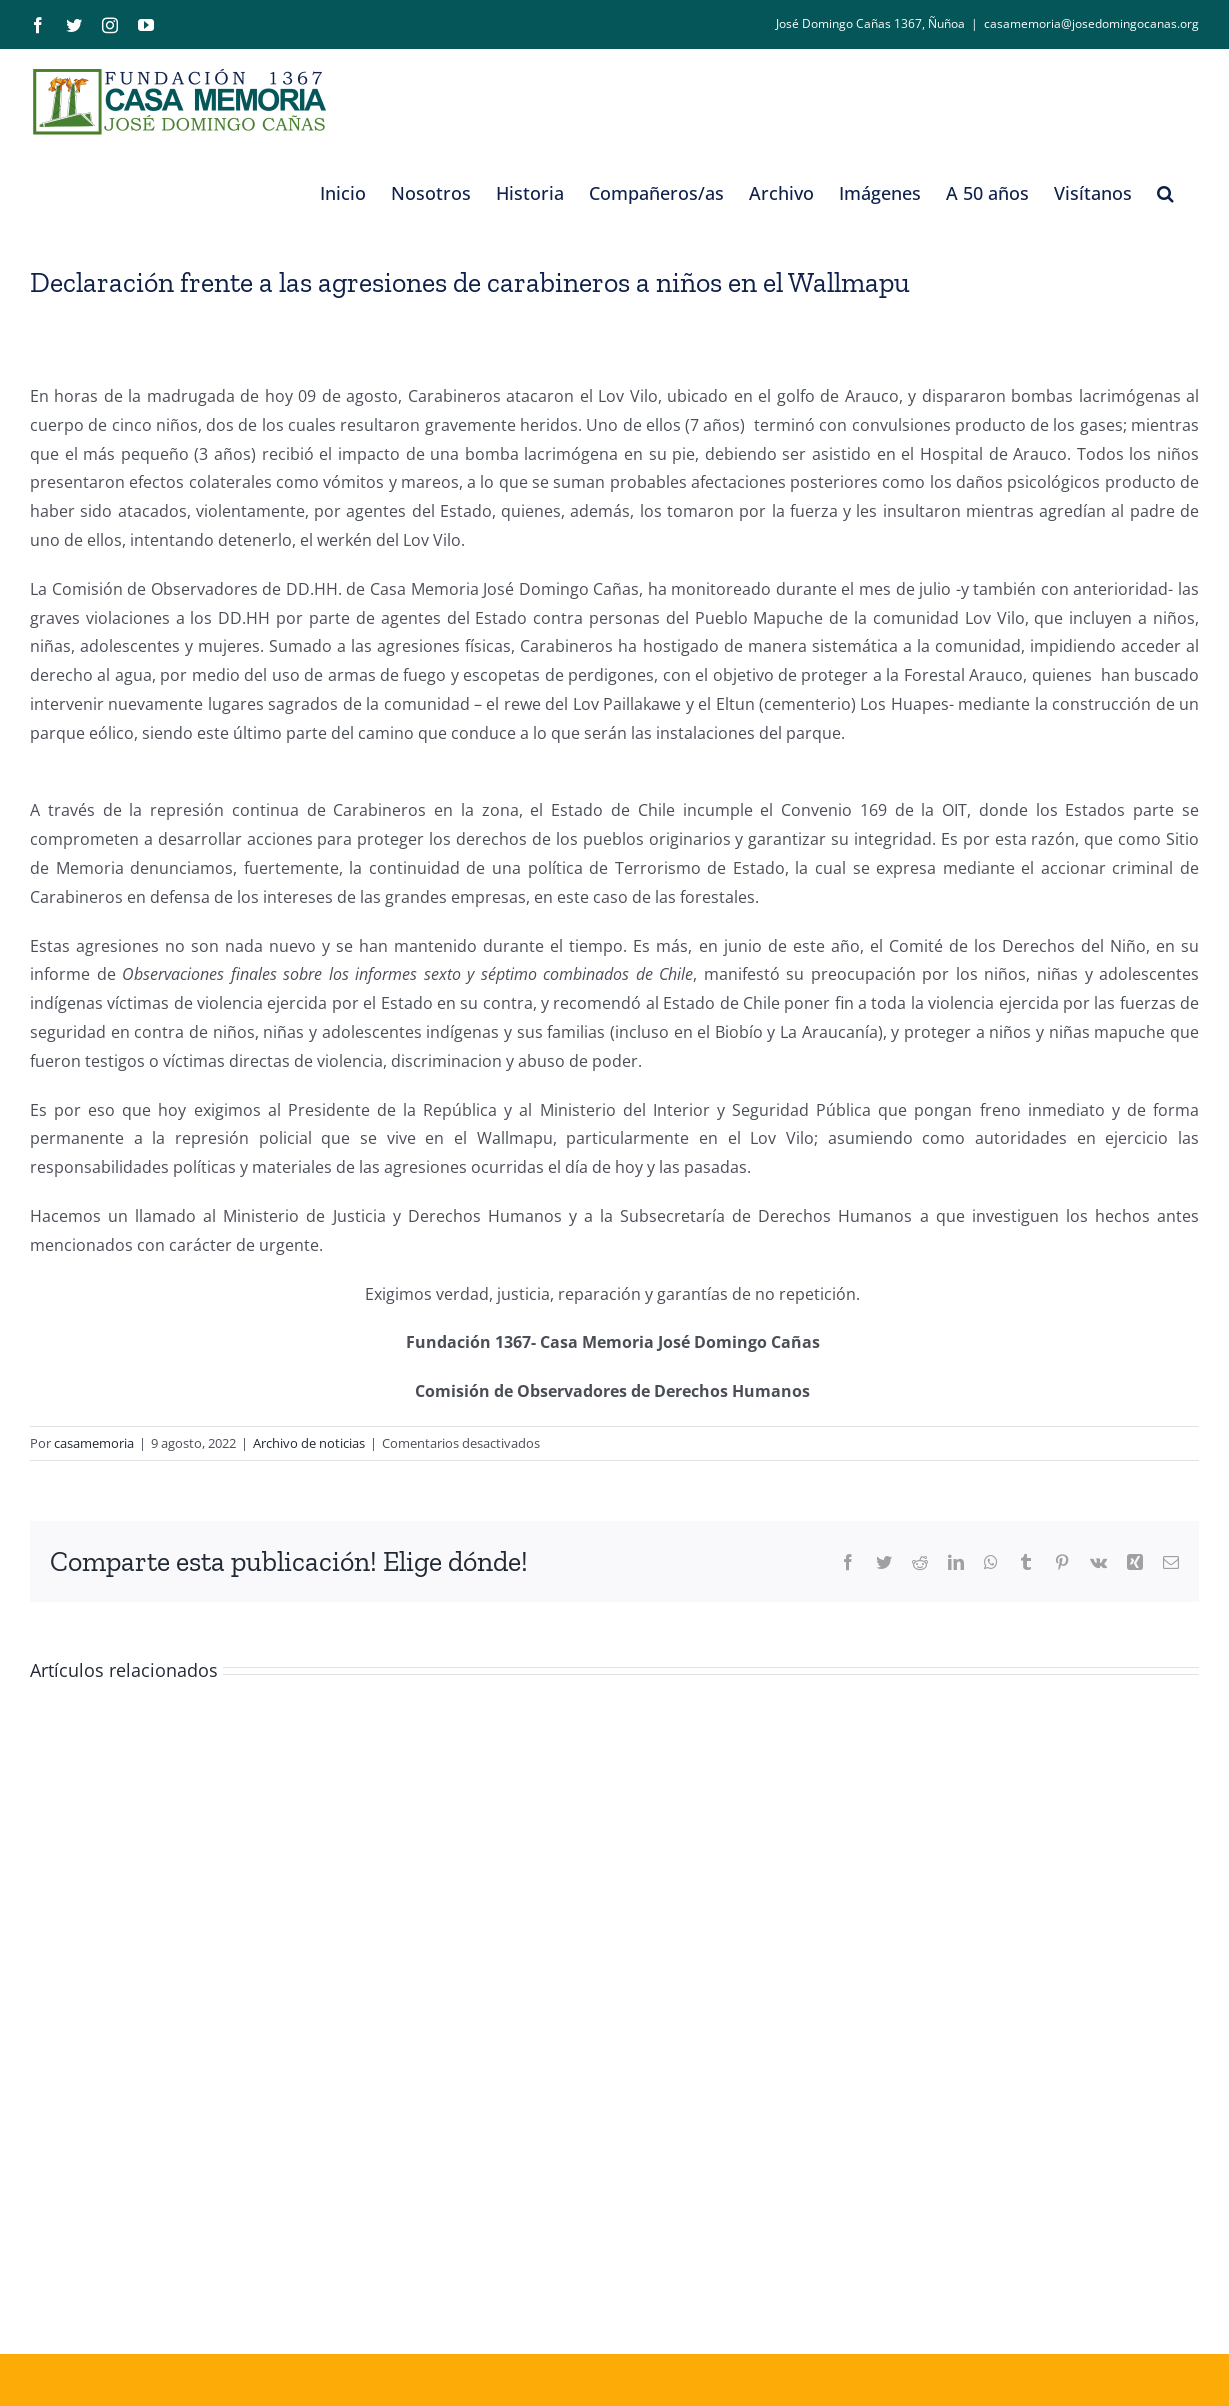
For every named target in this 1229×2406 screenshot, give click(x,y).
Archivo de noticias (309, 1443)
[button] (1165, 193)
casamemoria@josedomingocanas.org (1091, 23)
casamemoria (94, 1443)
